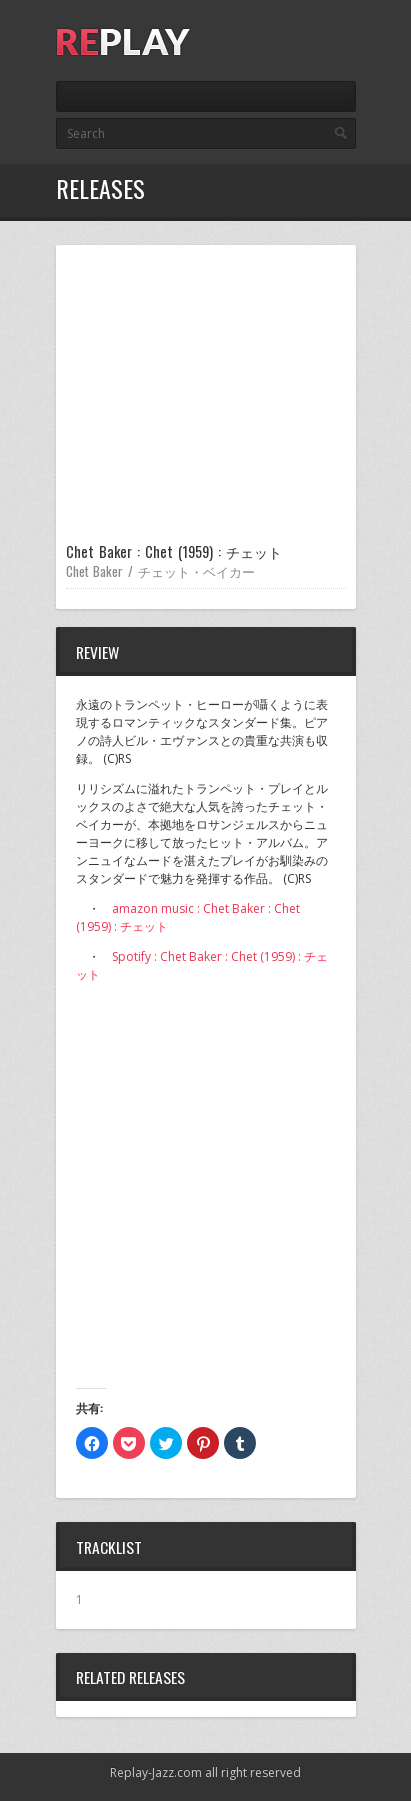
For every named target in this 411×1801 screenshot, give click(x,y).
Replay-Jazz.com (156, 1772)
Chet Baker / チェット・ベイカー (161, 571)
